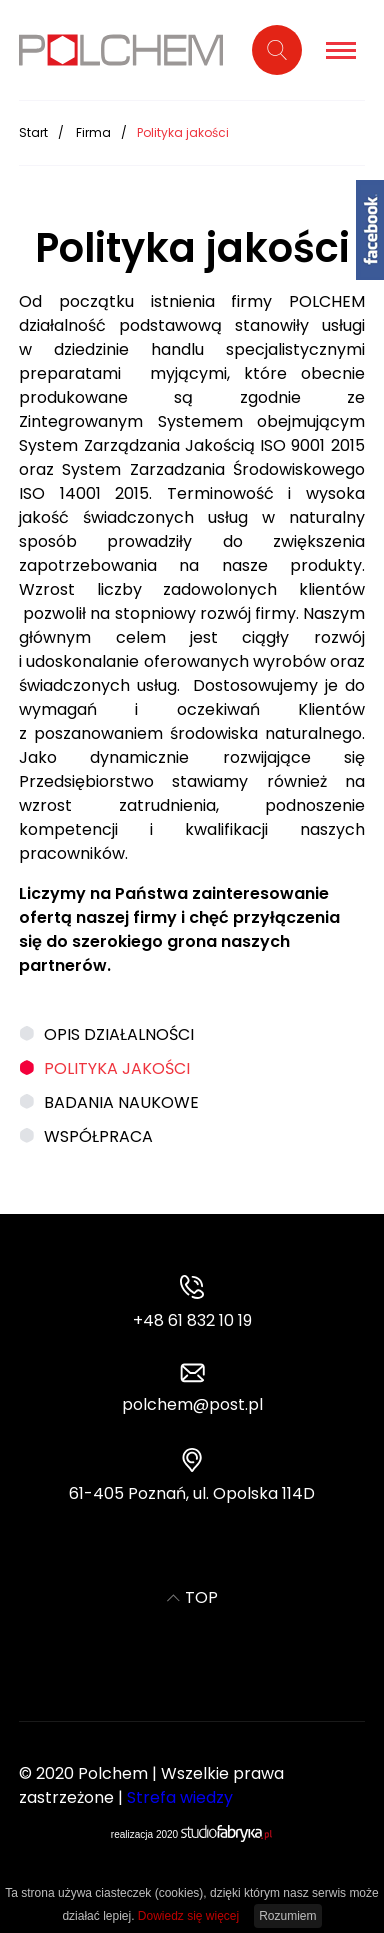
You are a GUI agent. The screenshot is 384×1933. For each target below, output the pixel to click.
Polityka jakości (117, 1068)
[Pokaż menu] (341, 50)
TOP (192, 1597)
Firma (93, 132)
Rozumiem (287, 1916)
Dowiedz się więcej (188, 1916)
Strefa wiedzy (180, 1797)
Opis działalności (119, 1034)
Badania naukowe (121, 1102)
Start (33, 132)
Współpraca (98, 1136)
